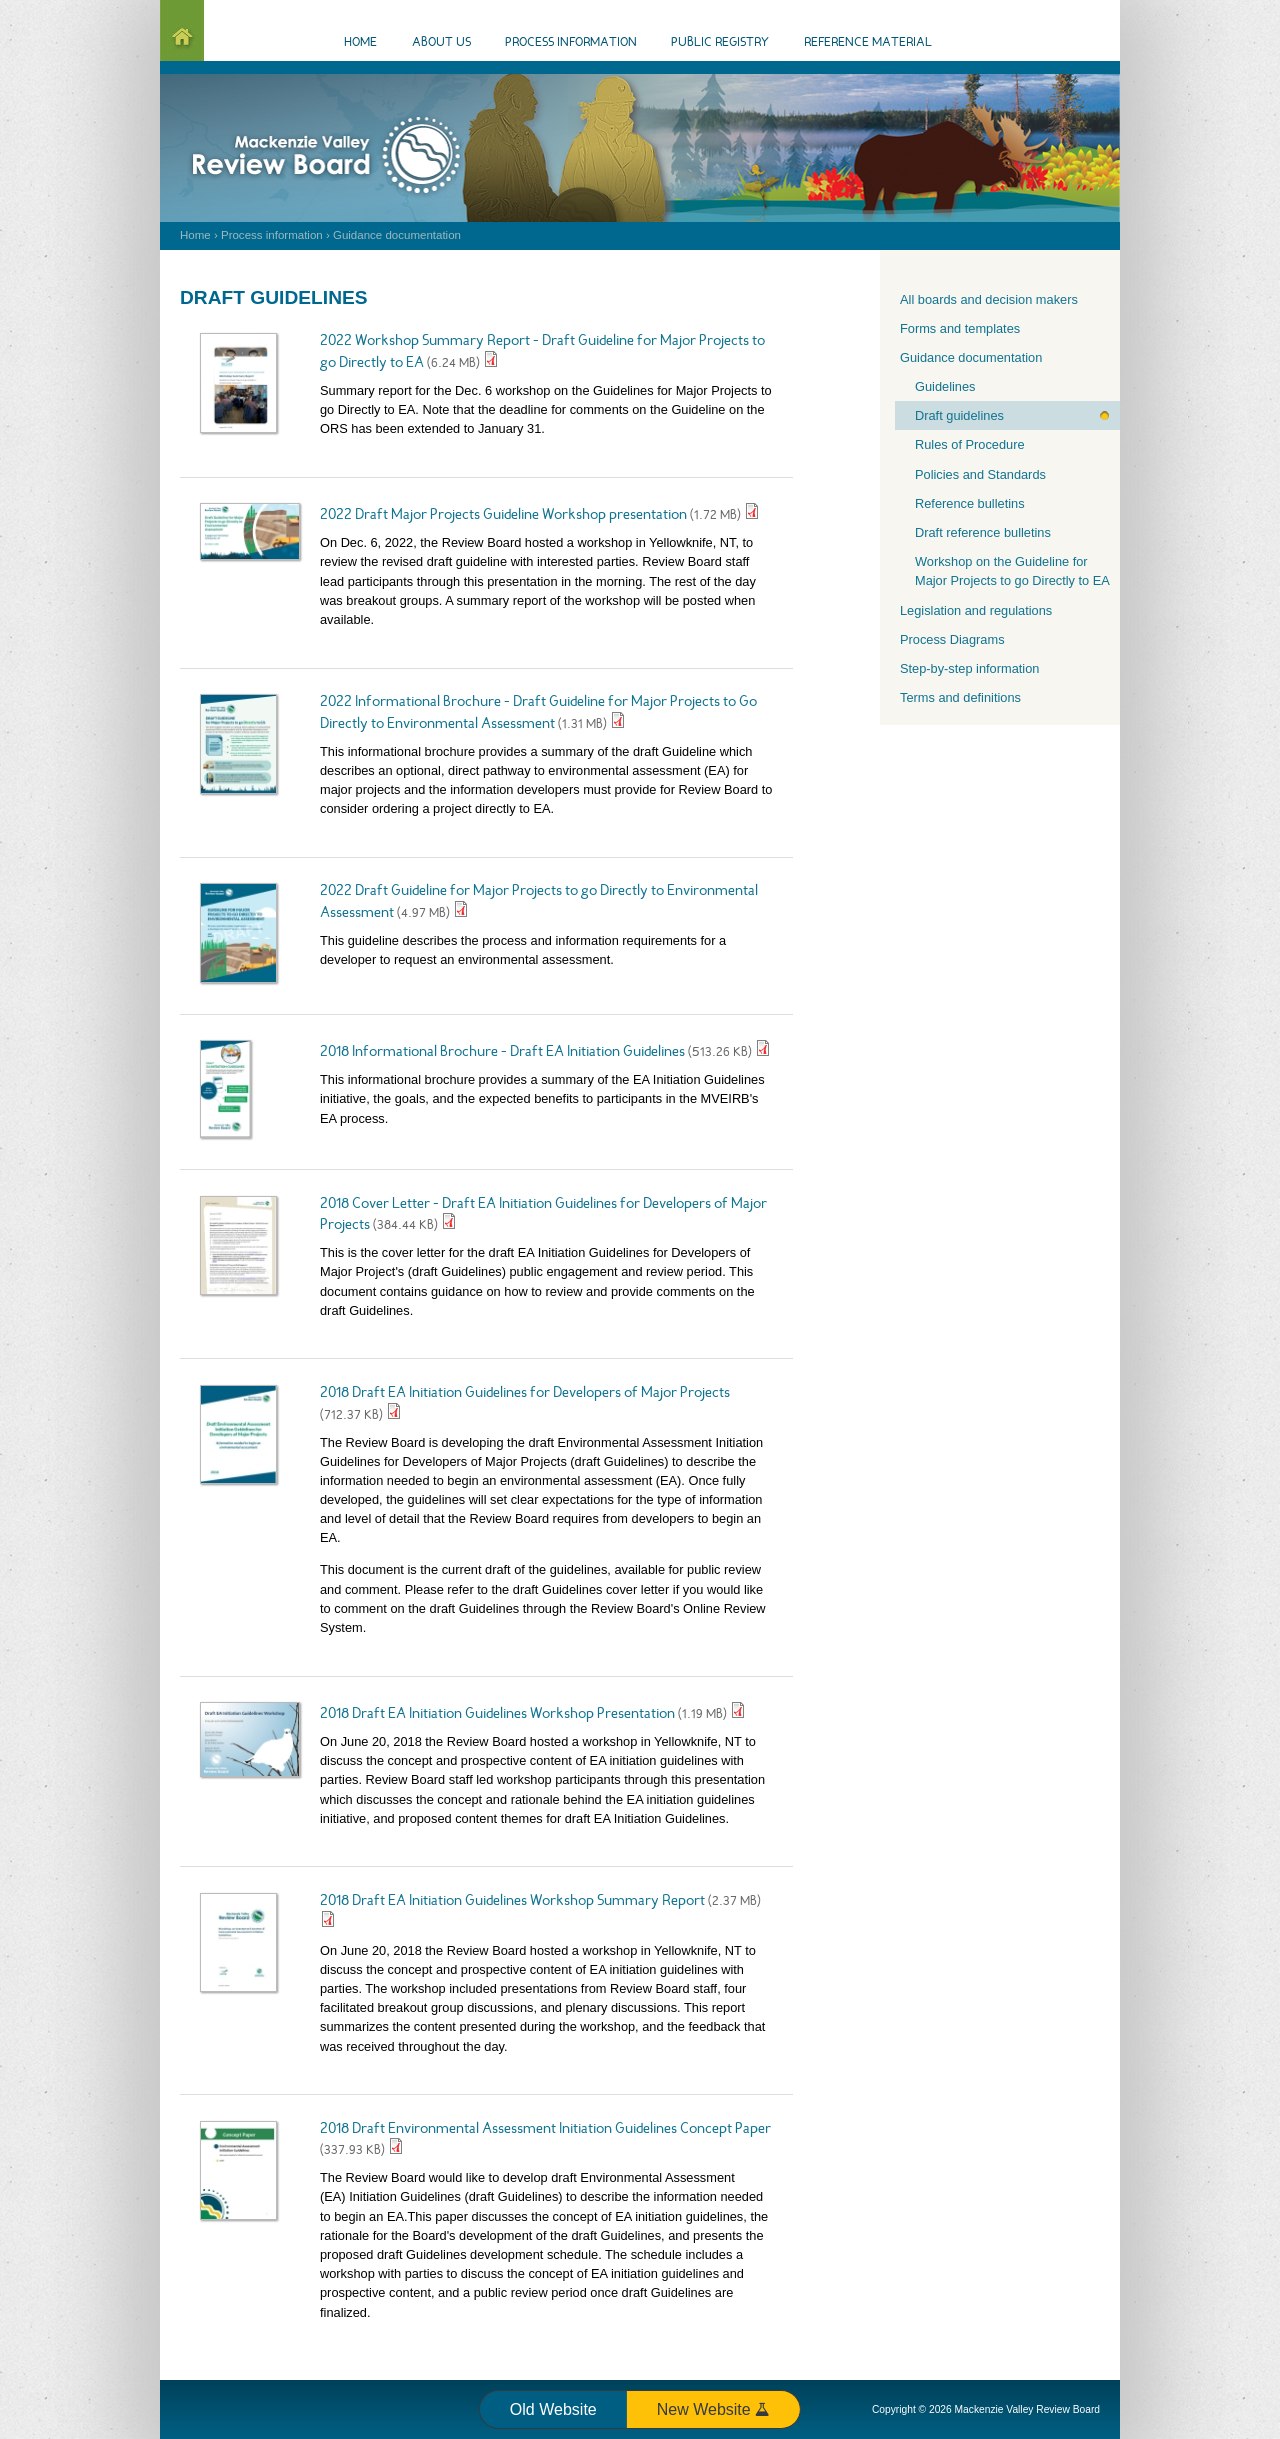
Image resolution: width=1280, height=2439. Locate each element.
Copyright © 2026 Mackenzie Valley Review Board (986, 2409)
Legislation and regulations (976, 610)
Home (195, 235)
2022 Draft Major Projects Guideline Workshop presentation (503, 515)
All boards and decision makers (989, 299)
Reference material (868, 42)
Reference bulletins (970, 503)
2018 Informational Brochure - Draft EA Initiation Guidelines (504, 1052)
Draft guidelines (959, 415)
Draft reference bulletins (983, 532)
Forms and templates (960, 328)
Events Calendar (1060, 43)
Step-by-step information (969, 668)
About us (441, 42)
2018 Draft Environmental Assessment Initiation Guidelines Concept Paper (545, 2129)
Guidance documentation (397, 235)
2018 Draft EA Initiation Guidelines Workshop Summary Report (514, 1901)
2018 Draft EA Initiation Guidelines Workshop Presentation (497, 1714)
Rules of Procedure (970, 444)
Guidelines (945, 386)
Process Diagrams (952, 639)
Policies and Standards (980, 474)
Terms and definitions (960, 697)
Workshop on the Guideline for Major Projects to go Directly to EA (1012, 571)
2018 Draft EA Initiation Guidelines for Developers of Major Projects (525, 1393)
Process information (272, 235)
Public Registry (720, 42)
